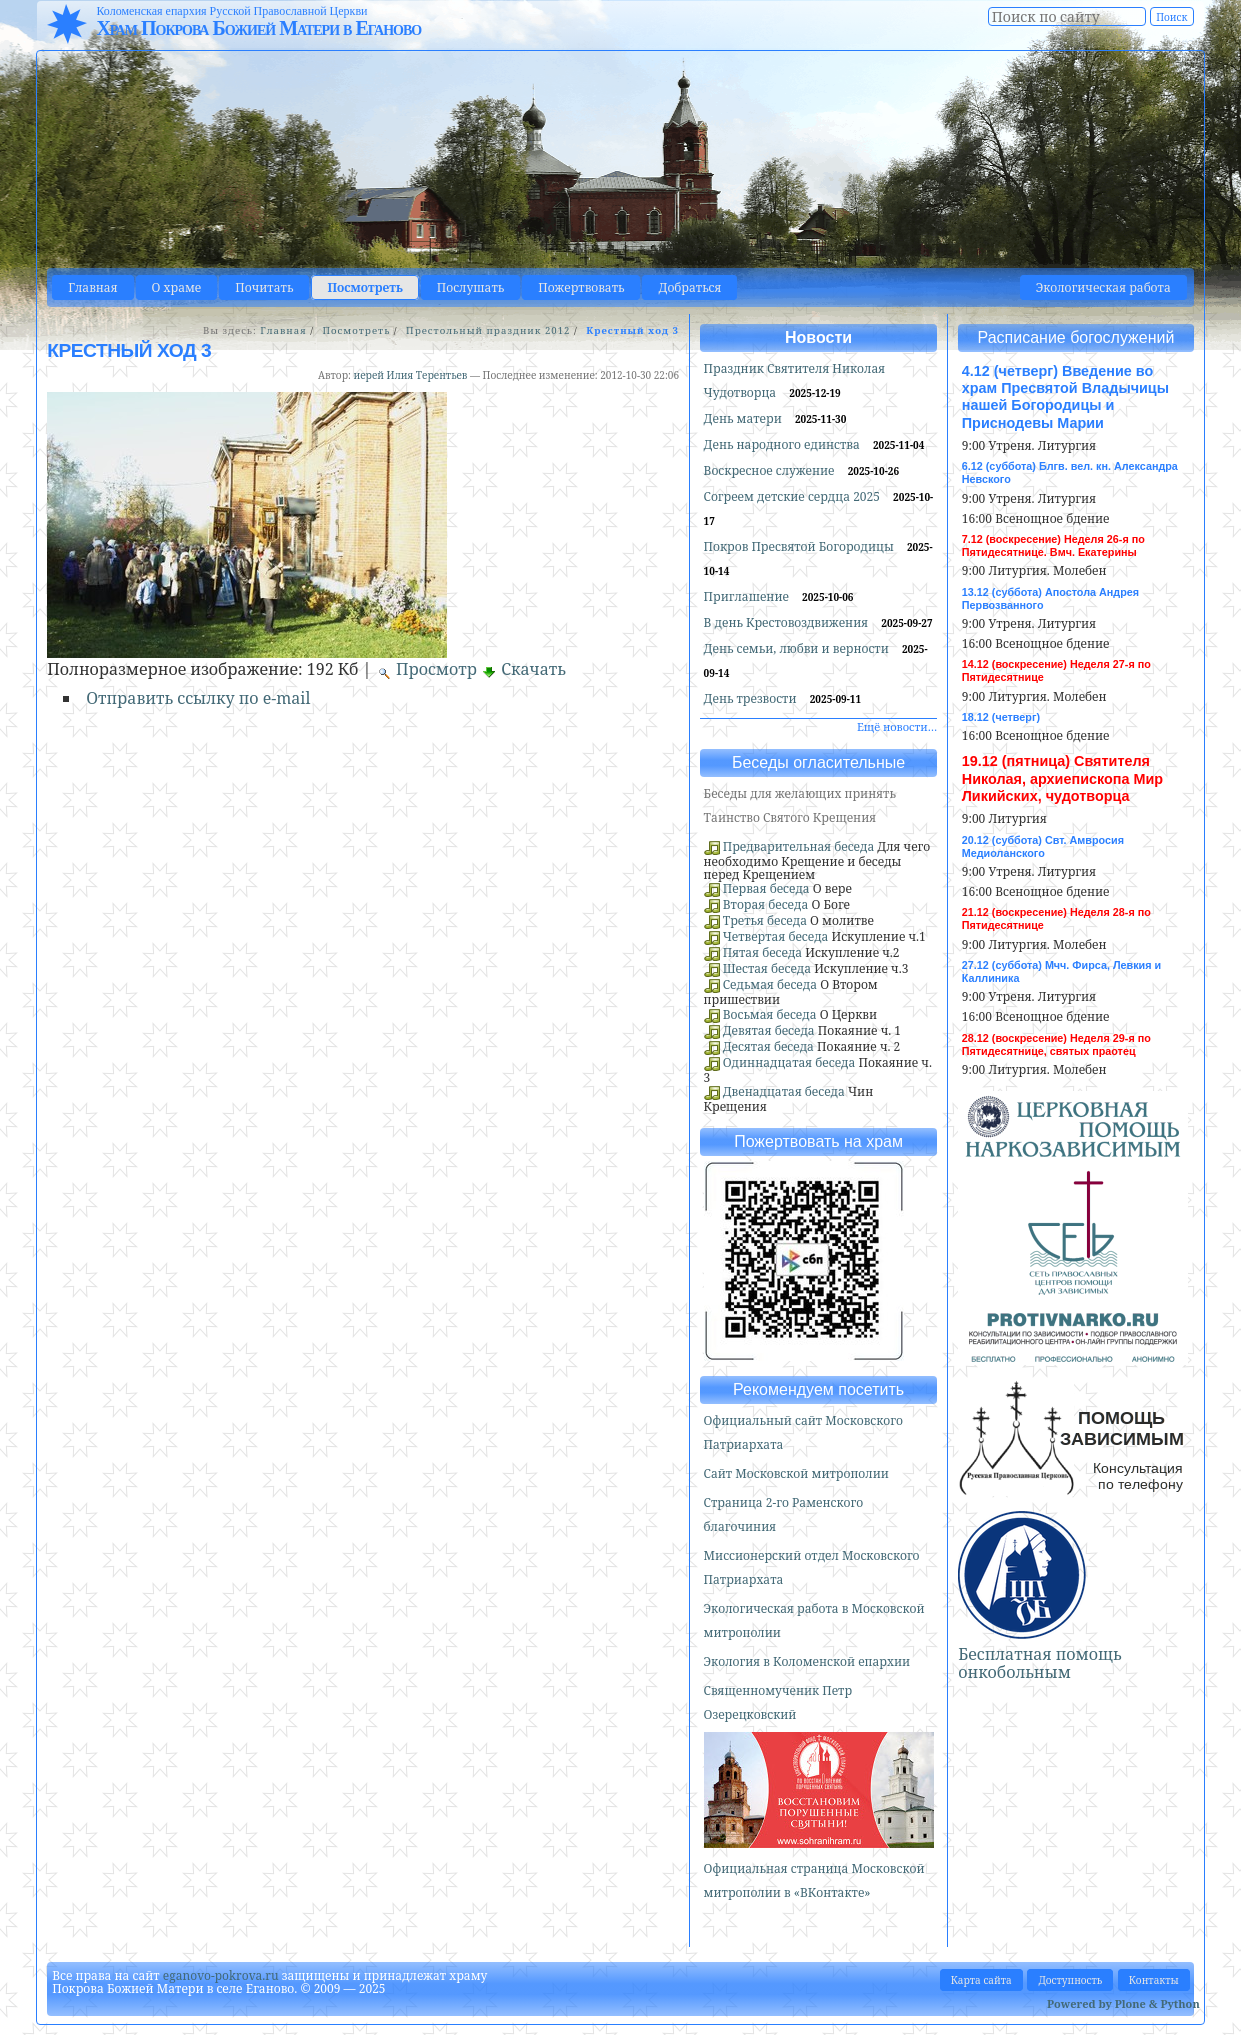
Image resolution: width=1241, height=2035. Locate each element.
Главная (92, 287)
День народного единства (783, 444)
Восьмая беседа (770, 1014)
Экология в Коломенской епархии (807, 1661)
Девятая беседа (769, 1030)
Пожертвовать (581, 287)
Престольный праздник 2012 (488, 330)
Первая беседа (766, 888)
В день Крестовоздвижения (788, 622)
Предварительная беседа (799, 846)
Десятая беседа (768, 1046)
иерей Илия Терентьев (410, 375)
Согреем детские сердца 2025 (794, 496)
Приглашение (748, 596)
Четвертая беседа (776, 936)
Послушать (470, 287)
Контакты (1154, 1980)
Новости (818, 337)
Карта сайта (981, 1980)
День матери (744, 418)
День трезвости (752, 698)
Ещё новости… (897, 726)
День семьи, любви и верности (798, 648)
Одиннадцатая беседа (789, 1062)
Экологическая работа (1103, 287)
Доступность (1070, 1980)
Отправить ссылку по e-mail (198, 698)
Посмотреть (364, 287)
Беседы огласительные (818, 762)
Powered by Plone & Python (1123, 2003)
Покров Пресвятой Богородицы (800, 546)
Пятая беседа (762, 952)
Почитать (264, 287)
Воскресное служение (771, 470)
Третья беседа (765, 920)
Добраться (689, 287)
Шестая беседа (767, 968)
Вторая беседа (766, 904)
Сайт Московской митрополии (796, 1473)
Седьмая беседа (770, 984)
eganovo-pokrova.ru (221, 1975)
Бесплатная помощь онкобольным (1040, 1663)
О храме (177, 287)
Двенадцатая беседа (784, 1091)
